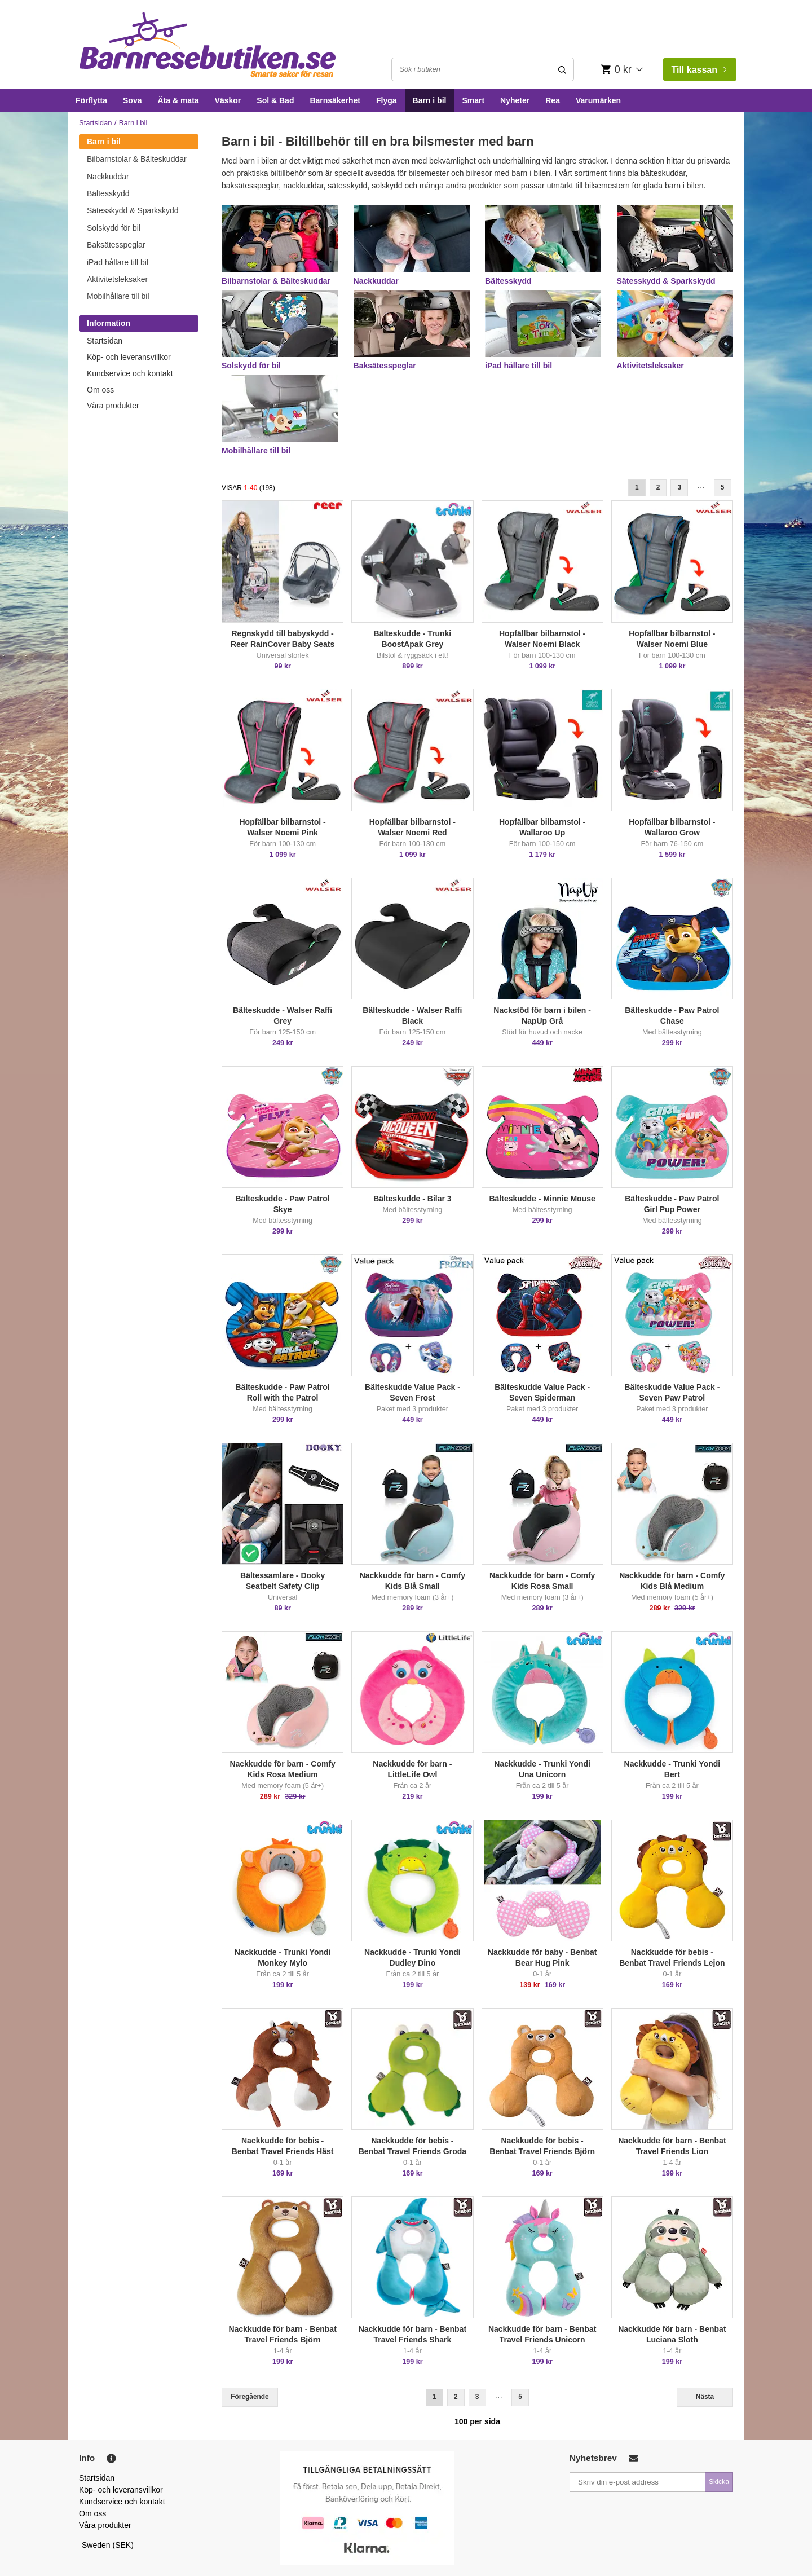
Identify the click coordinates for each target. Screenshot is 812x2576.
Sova (132, 100)
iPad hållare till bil (117, 262)
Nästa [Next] (705, 2397)
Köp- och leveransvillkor (129, 357)
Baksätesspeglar (116, 244)
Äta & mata (177, 100)
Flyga (386, 100)
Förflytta (91, 100)
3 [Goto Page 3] (679, 487)
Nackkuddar (108, 176)
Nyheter (514, 100)
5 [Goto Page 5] (723, 487)
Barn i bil (430, 100)
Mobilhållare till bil (118, 296)
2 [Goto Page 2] (658, 487)
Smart (473, 100)
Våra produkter (113, 405)
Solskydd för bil (113, 227)
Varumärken (598, 100)
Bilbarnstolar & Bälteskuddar (137, 159)
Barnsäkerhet (335, 100)
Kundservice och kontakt (130, 373)
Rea (552, 100)
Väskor (228, 100)
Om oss (100, 389)
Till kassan (698, 69)
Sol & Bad (275, 100)
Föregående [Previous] (249, 2397)
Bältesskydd (108, 193)
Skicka (719, 2482)
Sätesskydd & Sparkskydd (133, 210)
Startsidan (95, 122)
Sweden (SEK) (108, 2544)
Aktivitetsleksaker (117, 279)
